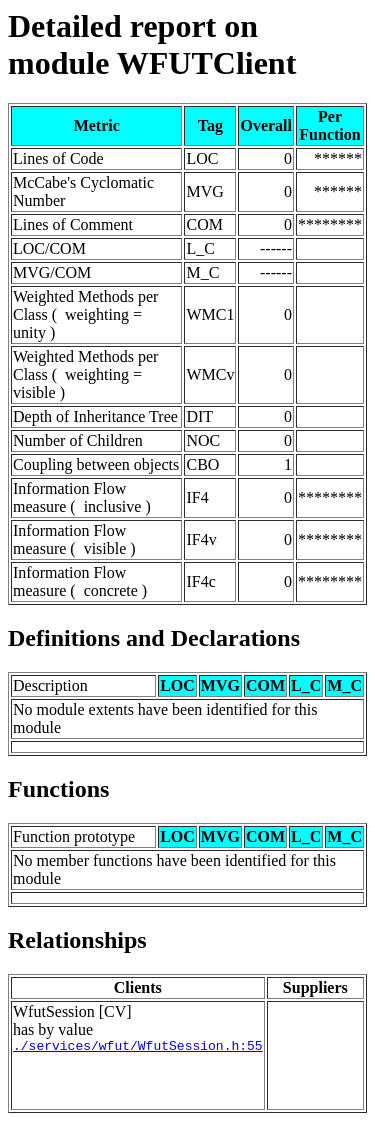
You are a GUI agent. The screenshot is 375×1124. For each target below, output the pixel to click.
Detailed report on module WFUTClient (152, 44)
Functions (58, 789)
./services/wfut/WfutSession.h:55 (138, 1048)
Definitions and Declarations (154, 638)
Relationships (77, 940)
